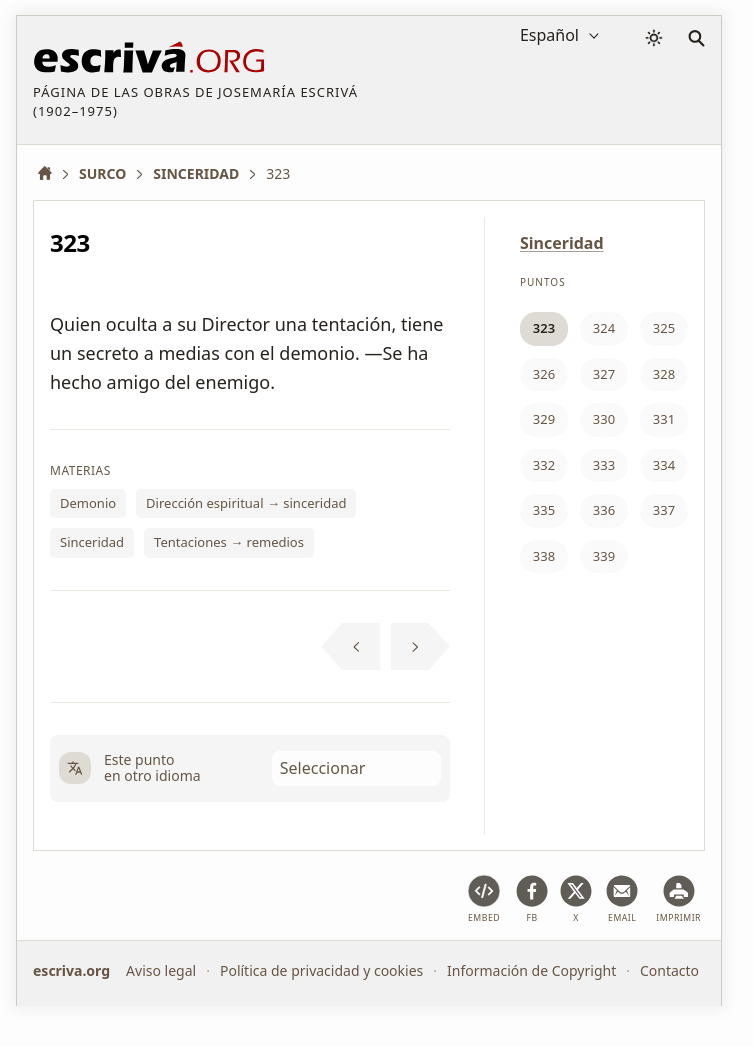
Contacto (669, 970)
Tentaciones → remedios (229, 542)
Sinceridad (92, 542)
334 (664, 465)
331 (664, 419)
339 (604, 556)
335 (544, 510)
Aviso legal (161, 970)
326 (544, 374)
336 (604, 510)
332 (544, 465)
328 (664, 374)
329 (544, 419)
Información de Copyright (531, 970)
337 (664, 510)
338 (544, 556)
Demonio (88, 503)
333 (604, 465)
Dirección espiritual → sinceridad (246, 503)
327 (604, 374)
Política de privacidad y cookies (321, 970)
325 (664, 328)
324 (604, 328)
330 (604, 419)
